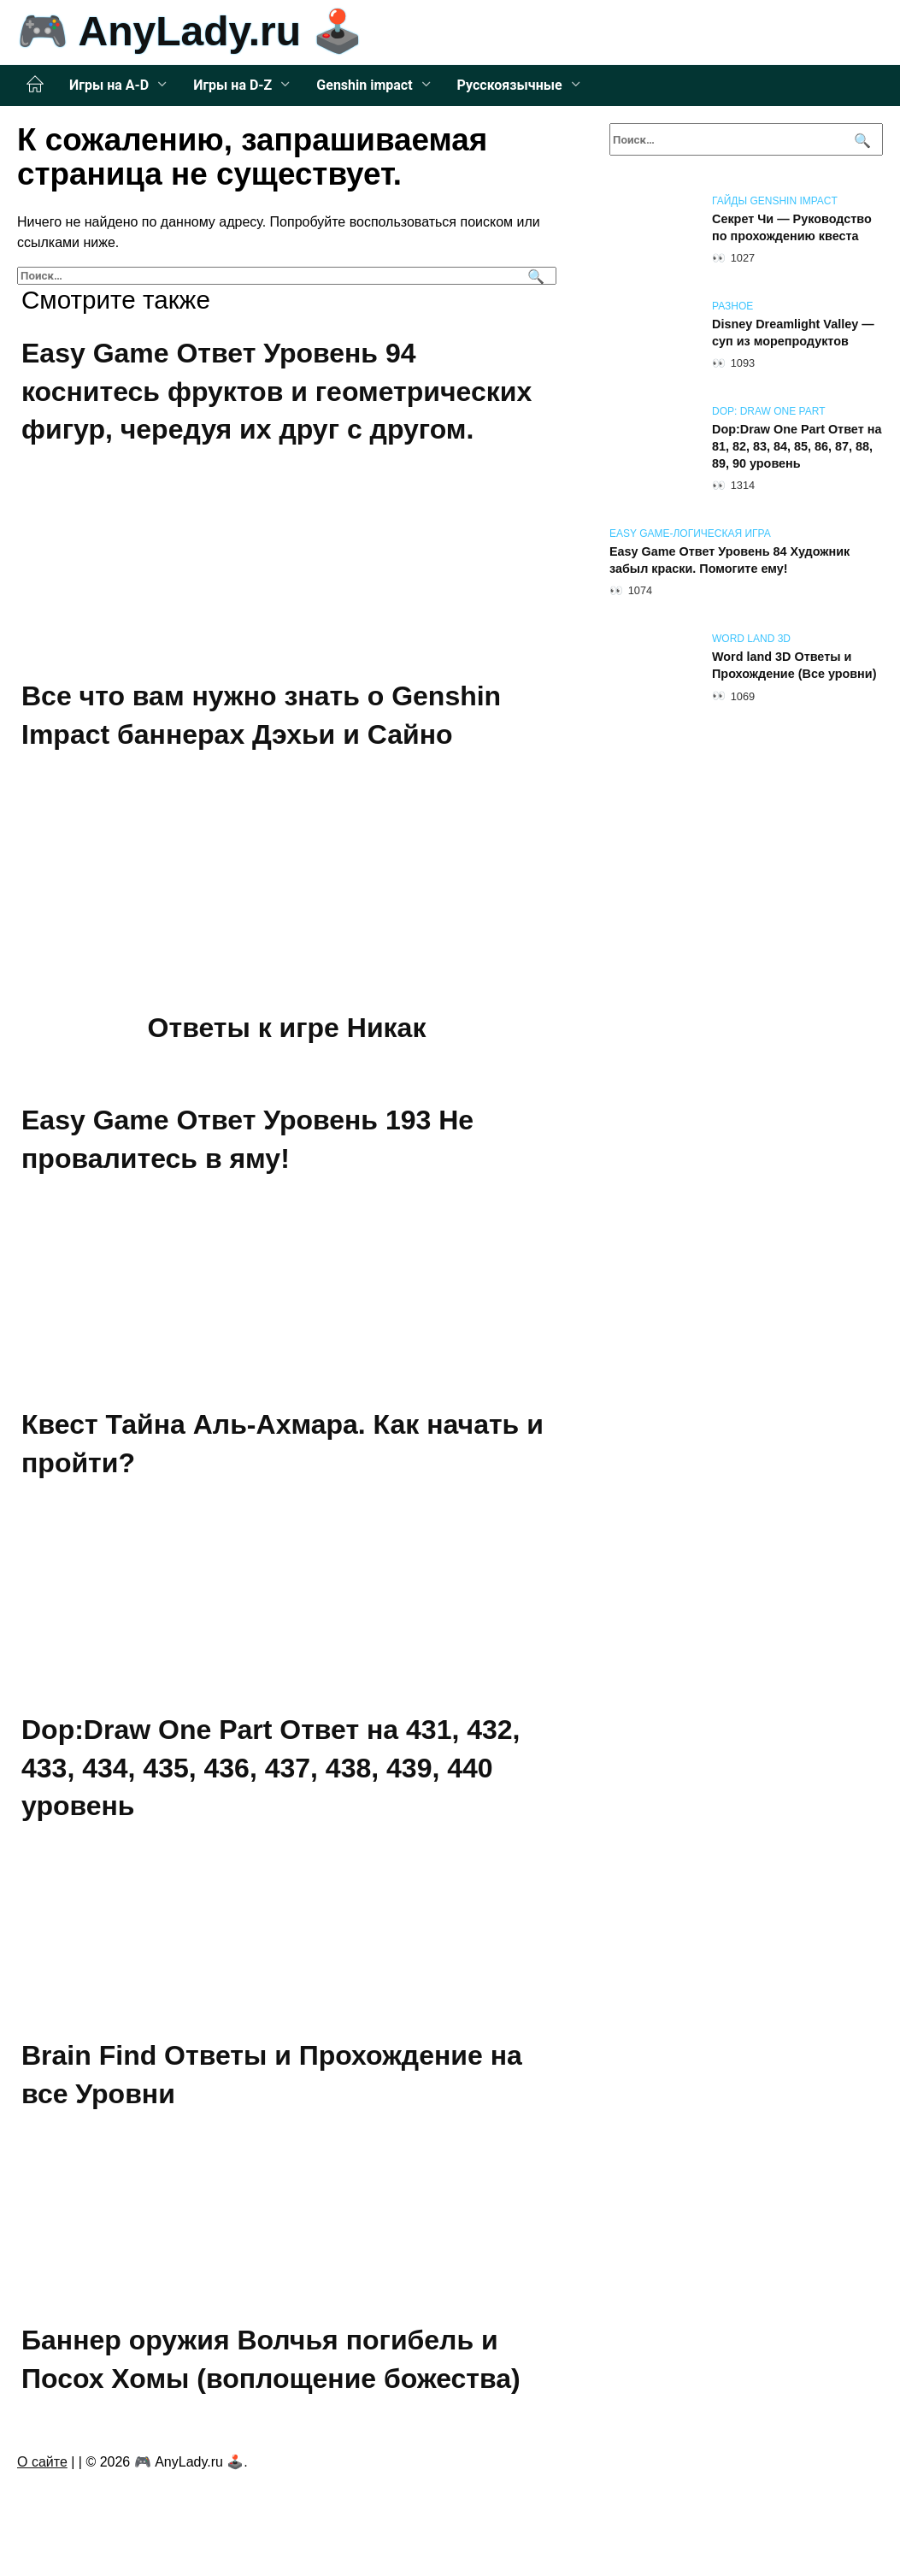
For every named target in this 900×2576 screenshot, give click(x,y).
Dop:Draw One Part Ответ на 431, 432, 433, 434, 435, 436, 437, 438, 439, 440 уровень (270, 1768)
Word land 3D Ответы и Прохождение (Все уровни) (794, 665)
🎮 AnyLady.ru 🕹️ (190, 31)
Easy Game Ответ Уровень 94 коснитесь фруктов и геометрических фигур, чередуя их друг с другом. (276, 391)
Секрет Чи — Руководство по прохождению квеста (792, 227)
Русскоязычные (509, 85)
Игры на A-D (109, 85)
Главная (35, 84)
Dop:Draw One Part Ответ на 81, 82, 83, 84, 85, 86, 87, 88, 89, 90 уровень (796, 446)
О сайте (42, 2462)
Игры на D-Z (232, 85)
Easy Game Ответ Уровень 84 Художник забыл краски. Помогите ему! (729, 560)
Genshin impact (364, 85)
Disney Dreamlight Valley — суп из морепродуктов (793, 332)
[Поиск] (533, 276)
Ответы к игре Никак (287, 1028)
